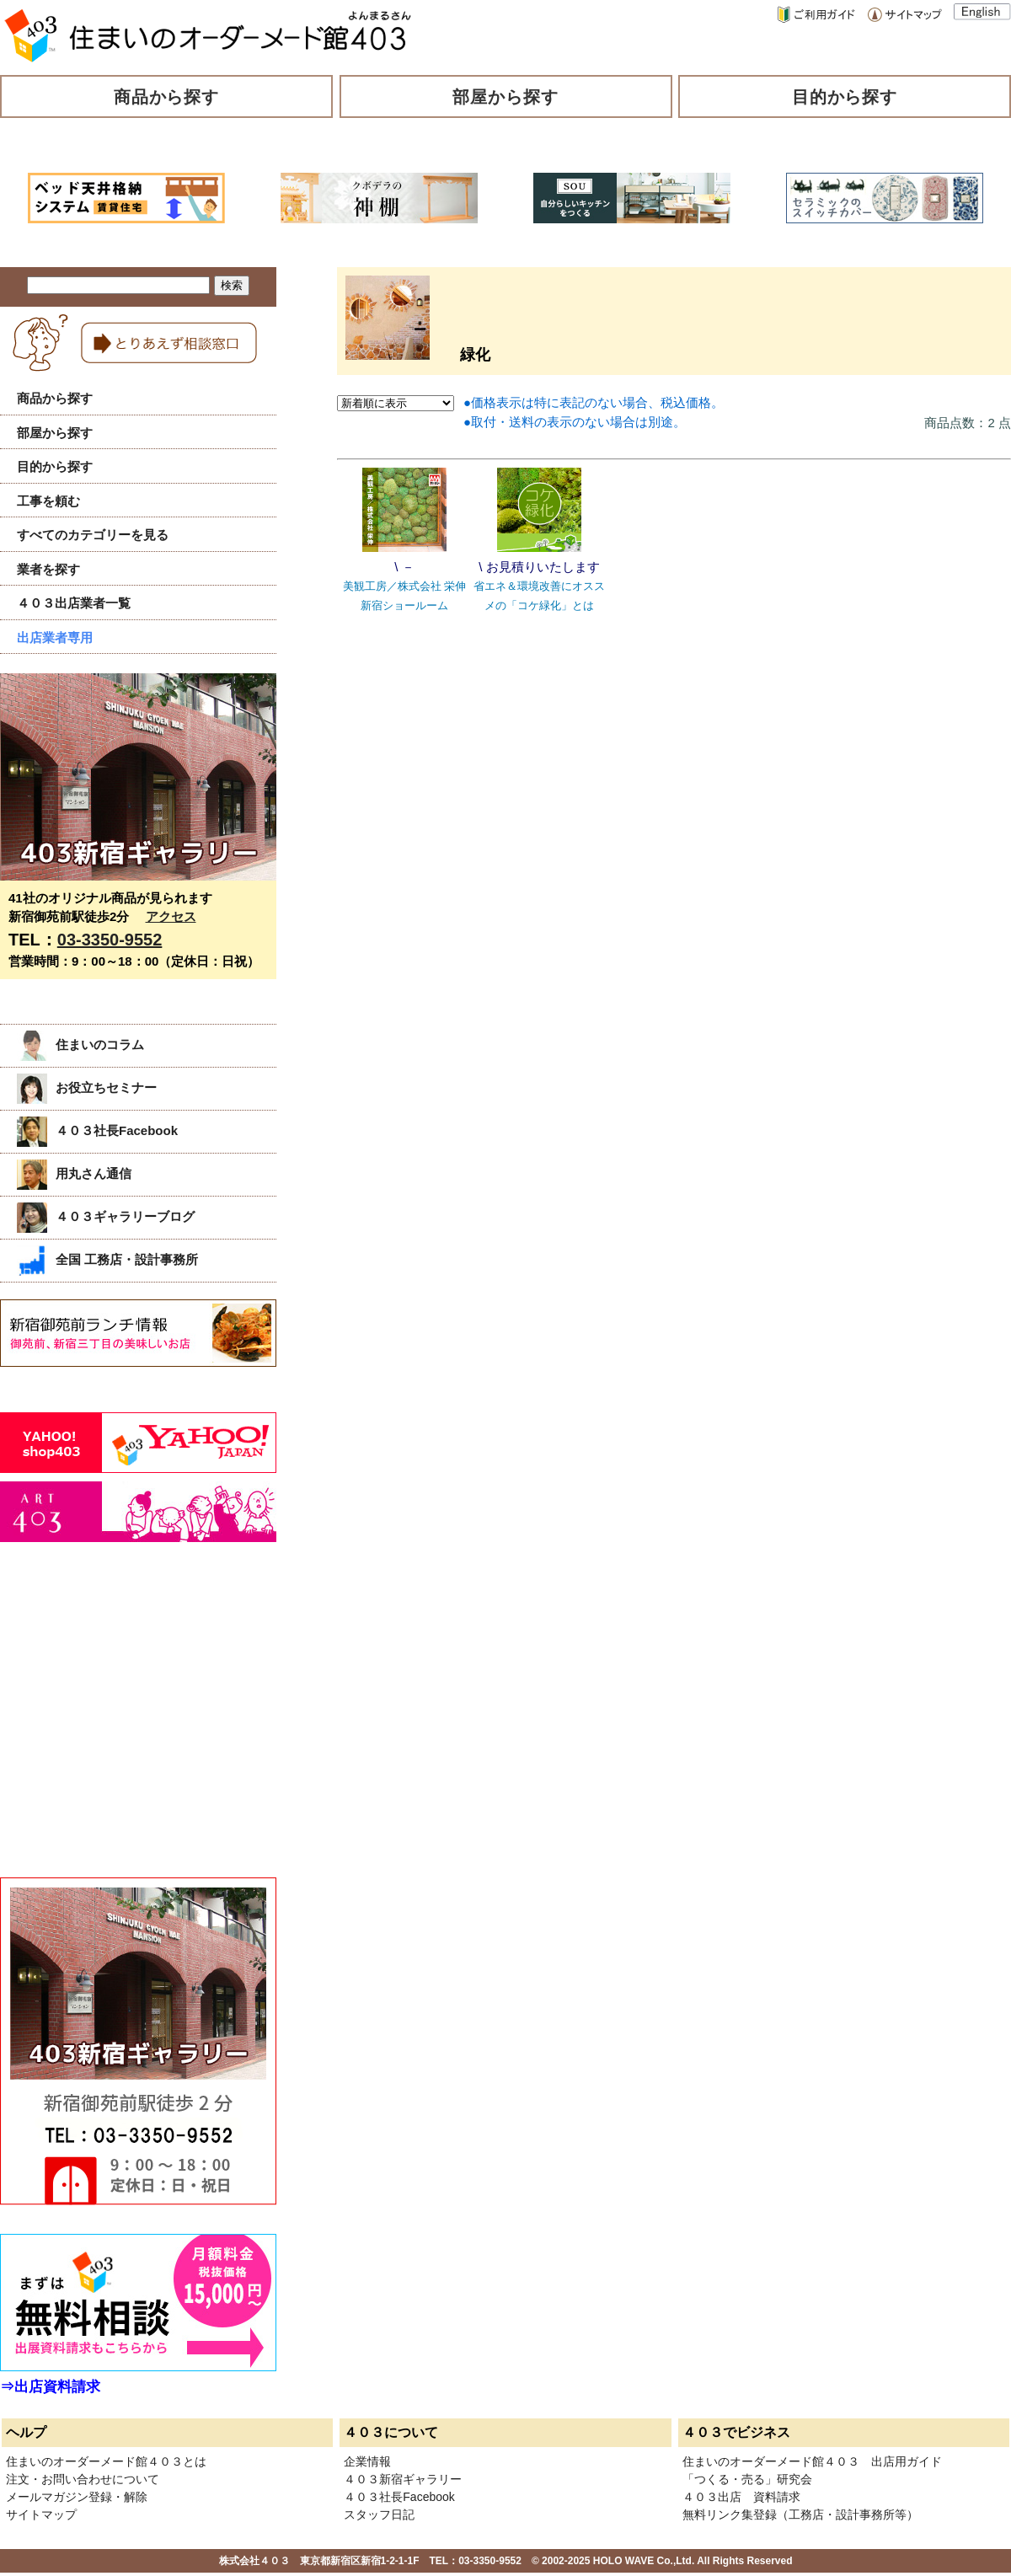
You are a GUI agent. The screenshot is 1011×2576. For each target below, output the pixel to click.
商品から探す (167, 97)
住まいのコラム (80, 1044)
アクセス (171, 916)
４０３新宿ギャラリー (403, 2479)
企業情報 (367, 2461)
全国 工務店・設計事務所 (107, 1259)
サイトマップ (41, 2514)
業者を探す (48, 569)
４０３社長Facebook (97, 1130)
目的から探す (845, 97)
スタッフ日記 (379, 2514)
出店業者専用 (55, 637)
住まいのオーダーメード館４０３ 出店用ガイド (812, 2461)
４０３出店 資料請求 (741, 2497)
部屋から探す (505, 97)
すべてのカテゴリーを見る (92, 535)
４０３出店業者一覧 (74, 603)
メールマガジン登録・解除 (76, 2497)
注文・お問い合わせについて (82, 2479)
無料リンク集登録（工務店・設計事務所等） (800, 2514)
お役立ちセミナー (87, 1087)
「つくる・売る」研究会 (747, 2479)
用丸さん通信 (74, 1173)
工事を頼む (48, 501)
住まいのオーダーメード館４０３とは (106, 2461)
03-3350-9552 (110, 939)
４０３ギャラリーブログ (106, 1216)
